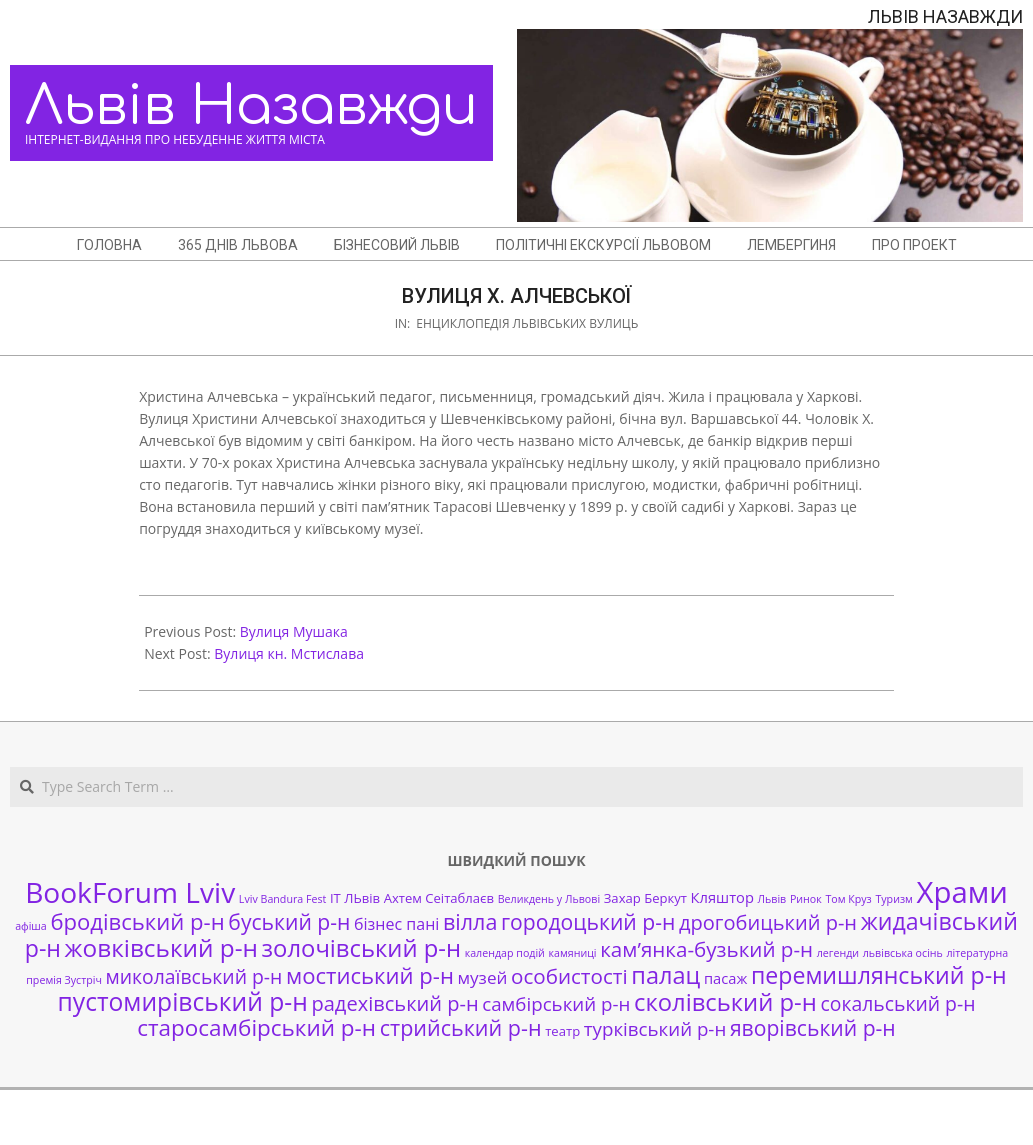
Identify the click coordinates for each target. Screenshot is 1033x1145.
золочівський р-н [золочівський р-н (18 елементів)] (361, 948)
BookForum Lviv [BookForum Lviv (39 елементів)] (130, 892)
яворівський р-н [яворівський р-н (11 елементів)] (813, 1027)
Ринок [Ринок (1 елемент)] (806, 899)
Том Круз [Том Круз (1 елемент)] (848, 899)
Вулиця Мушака (294, 631)
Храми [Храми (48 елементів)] (962, 892)
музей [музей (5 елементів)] (483, 977)
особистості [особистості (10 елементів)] (569, 976)
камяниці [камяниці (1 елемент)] (573, 953)
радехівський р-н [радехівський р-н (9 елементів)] (394, 1003)
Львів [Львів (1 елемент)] (772, 899)
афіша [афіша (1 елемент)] (31, 926)
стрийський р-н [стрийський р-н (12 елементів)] (461, 1027)
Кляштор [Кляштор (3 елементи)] (722, 897)
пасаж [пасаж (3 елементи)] (725, 978)
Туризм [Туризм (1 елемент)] (893, 899)
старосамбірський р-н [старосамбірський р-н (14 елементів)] (256, 1027)
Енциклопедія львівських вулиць (527, 323)
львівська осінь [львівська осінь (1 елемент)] (903, 953)
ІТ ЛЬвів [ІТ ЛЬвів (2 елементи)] (355, 898)
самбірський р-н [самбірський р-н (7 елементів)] (556, 1003)
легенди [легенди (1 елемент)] (838, 953)
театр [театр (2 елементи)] (562, 1031)
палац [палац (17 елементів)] (665, 975)
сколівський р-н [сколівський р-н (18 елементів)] (725, 1002)
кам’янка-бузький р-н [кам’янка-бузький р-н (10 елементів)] (706, 949)
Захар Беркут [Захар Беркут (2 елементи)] (645, 898)
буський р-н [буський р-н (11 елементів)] (289, 921)
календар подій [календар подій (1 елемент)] (505, 953)
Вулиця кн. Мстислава (289, 653)
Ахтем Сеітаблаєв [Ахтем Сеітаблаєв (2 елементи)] (439, 898)
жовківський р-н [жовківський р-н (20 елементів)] (161, 947)
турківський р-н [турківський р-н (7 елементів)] (655, 1028)
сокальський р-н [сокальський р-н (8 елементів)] (897, 1003)
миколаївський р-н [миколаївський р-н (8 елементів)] (194, 976)
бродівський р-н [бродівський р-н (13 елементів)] (137, 921)
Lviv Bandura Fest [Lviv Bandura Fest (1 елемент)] (282, 899)
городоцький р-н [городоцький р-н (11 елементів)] (588, 921)
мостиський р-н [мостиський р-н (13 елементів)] (370, 975)
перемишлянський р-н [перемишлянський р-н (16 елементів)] (879, 975)
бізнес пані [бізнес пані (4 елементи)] (396, 924)
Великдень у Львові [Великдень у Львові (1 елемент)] (549, 899)
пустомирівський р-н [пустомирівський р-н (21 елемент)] (183, 1001)
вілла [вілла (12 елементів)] (470, 921)
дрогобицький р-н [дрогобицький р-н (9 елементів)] (768, 922)
